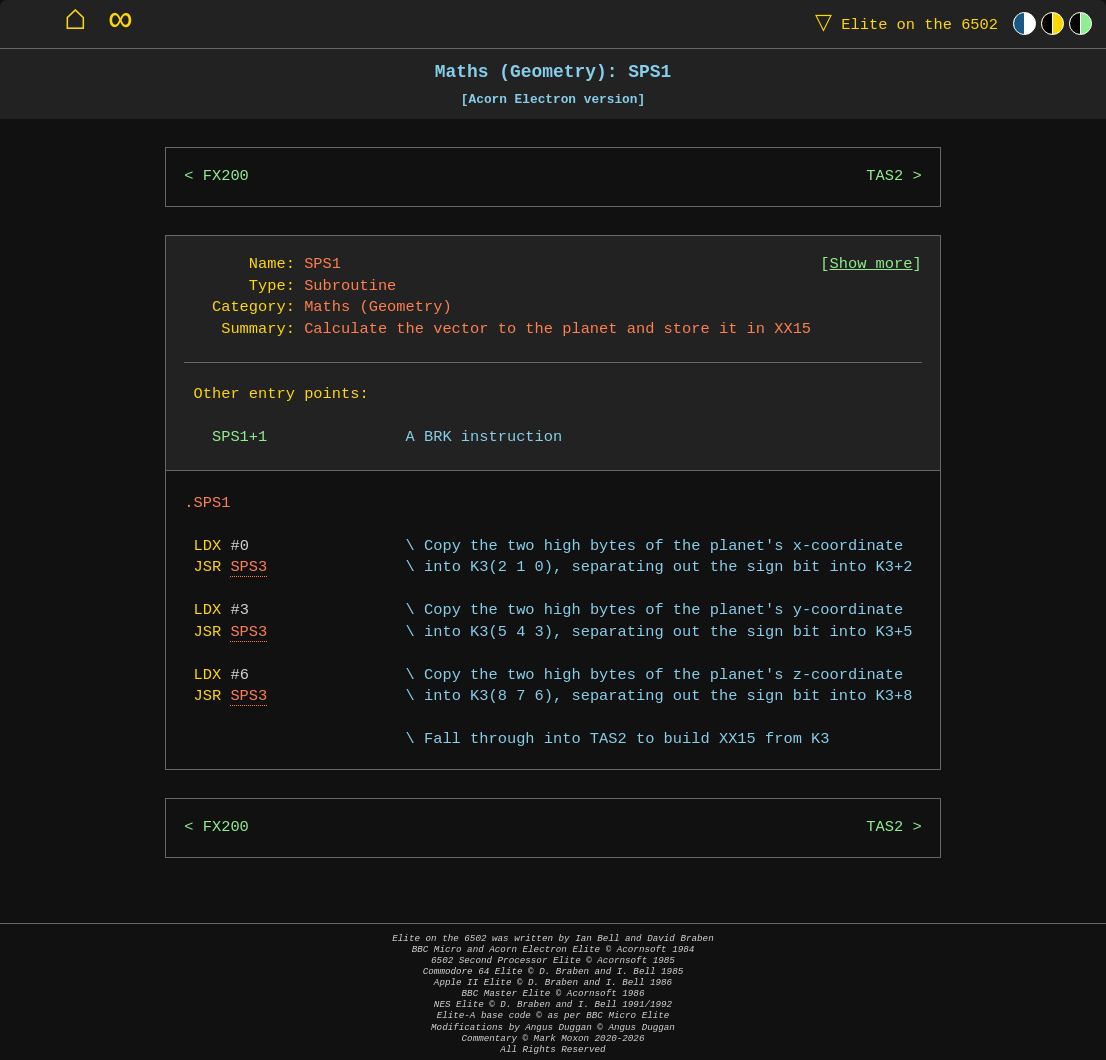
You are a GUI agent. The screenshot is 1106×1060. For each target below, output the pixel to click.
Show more (871, 264)
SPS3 (248, 567)
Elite (902, 23)
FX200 (226, 176)
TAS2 (884, 176)
